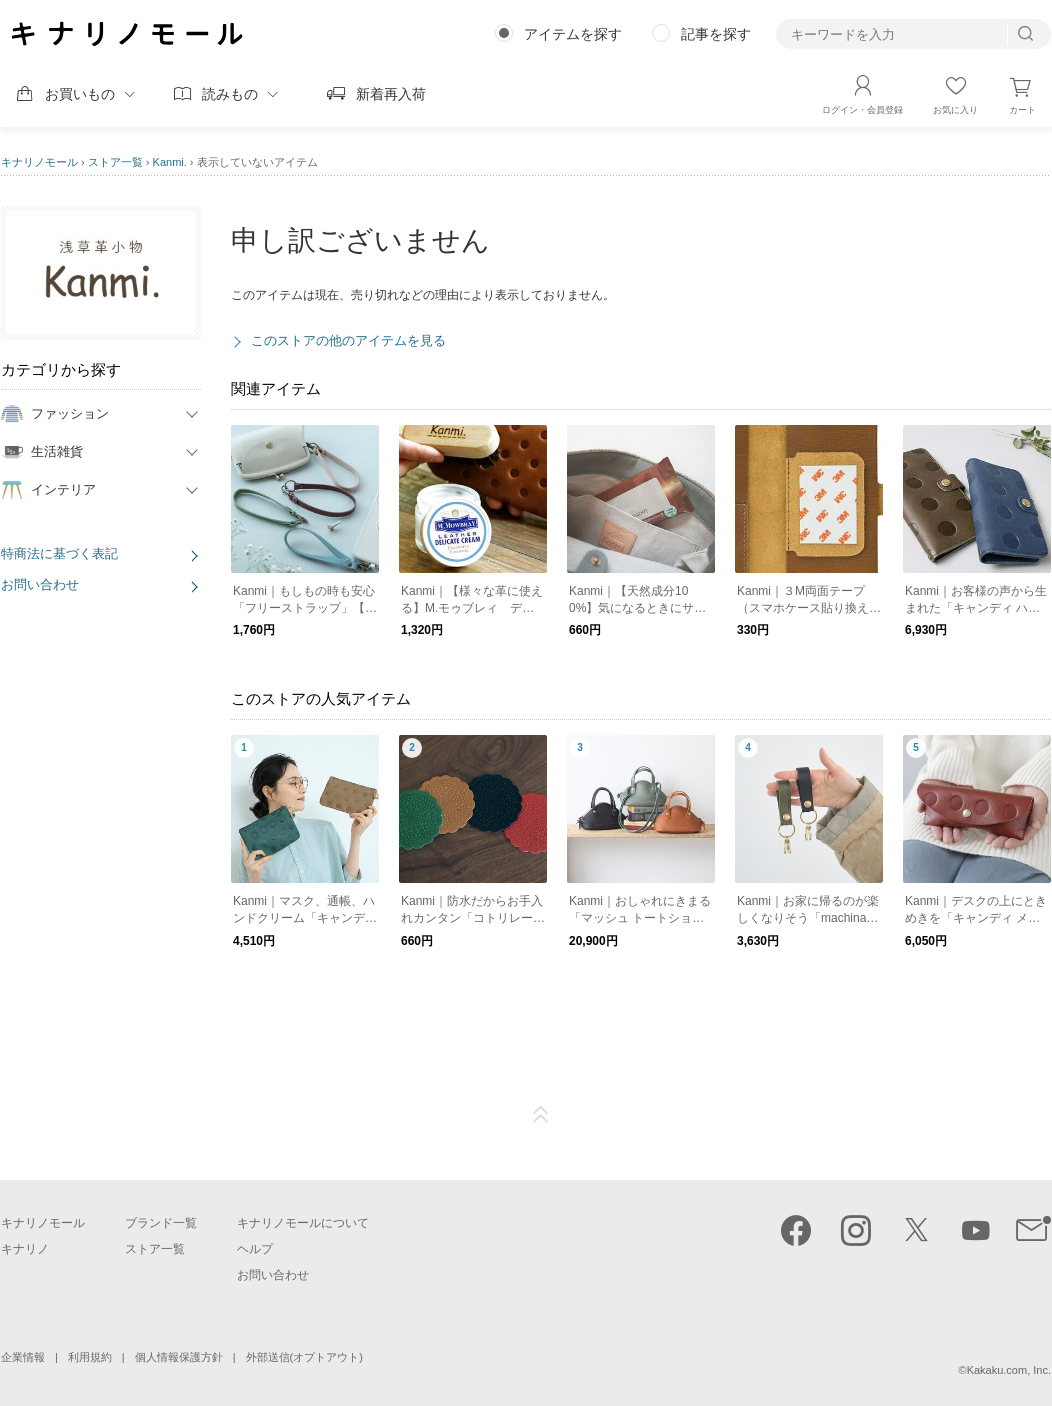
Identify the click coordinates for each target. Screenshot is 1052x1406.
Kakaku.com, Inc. (1009, 1370)
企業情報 (23, 1357)
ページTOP (541, 1115)
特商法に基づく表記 (59, 553)
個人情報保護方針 (179, 1357)
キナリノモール (39, 162)
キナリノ (25, 1249)
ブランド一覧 (161, 1223)
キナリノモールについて (303, 1223)
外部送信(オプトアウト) (304, 1357)
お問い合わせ (40, 584)
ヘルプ (255, 1249)
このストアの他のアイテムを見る (348, 340)
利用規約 (90, 1357)
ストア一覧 (115, 162)
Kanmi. (170, 162)
